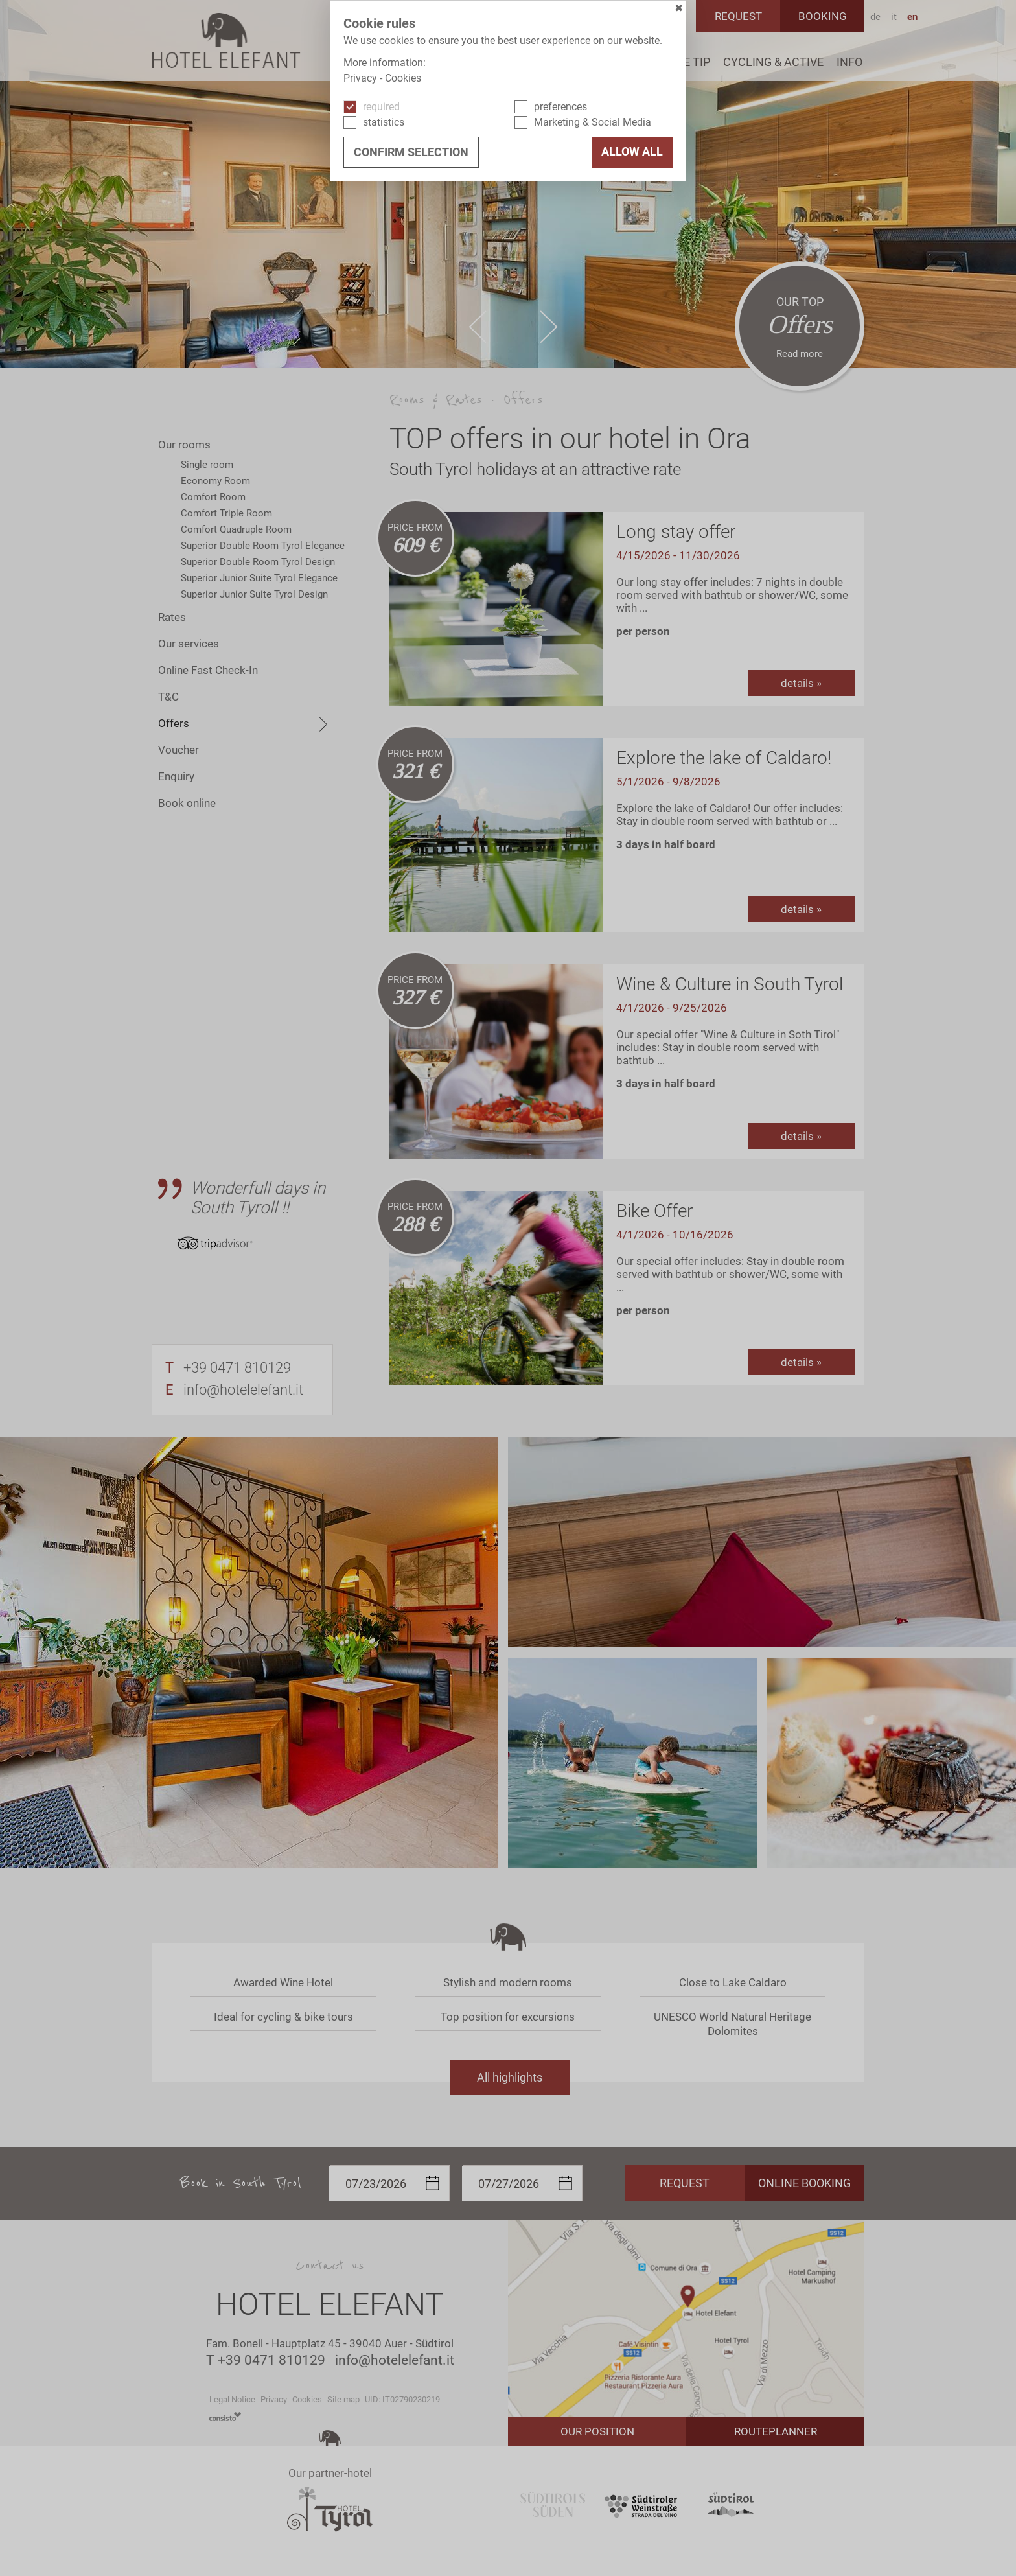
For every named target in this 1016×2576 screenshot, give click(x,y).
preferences (560, 106)
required (381, 106)
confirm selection (411, 152)
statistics (383, 122)
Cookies (403, 78)
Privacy (360, 78)
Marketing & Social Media (592, 122)
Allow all (632, 151)
